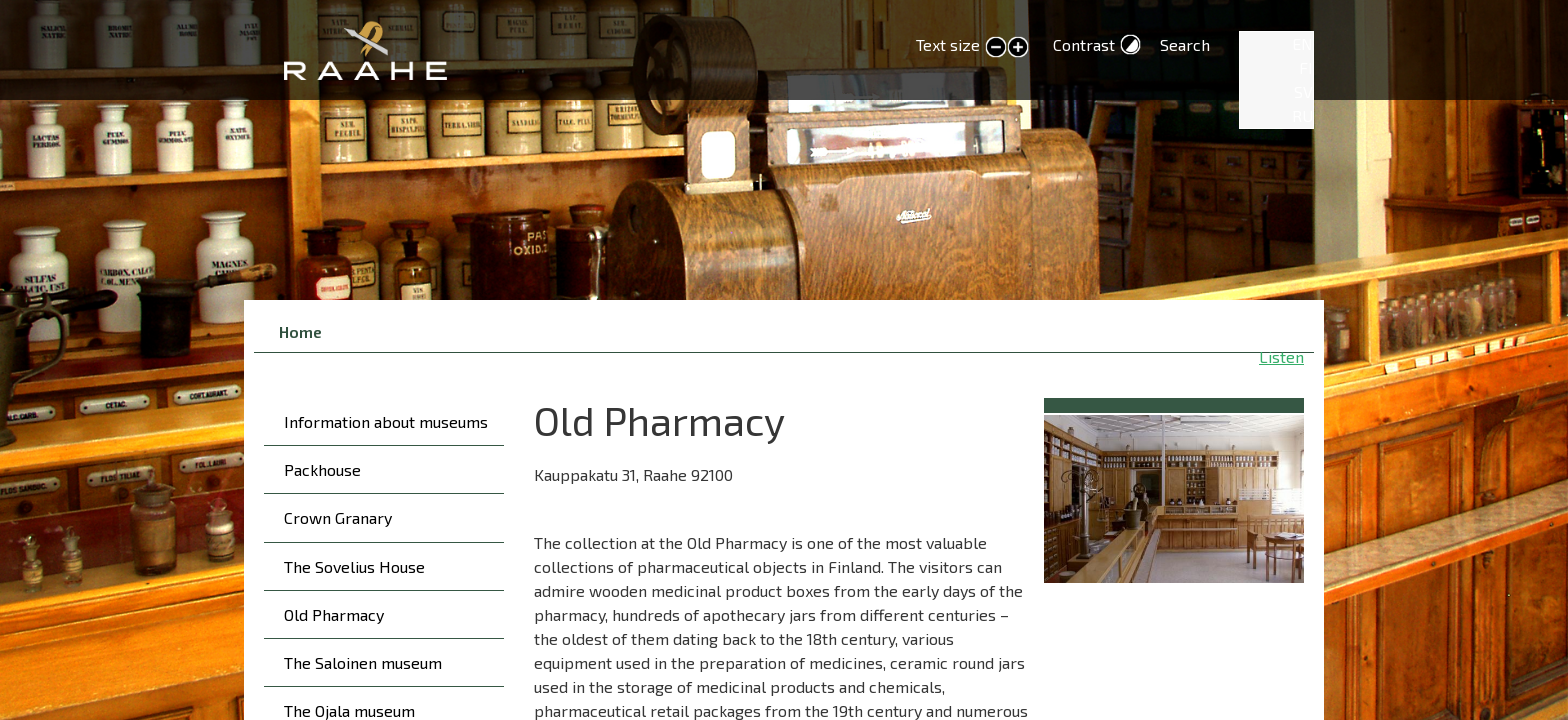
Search (1185, 44)
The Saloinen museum (363, 662)
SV (1303, 91)
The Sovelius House (354, 566)
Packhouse (322, 469)
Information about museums (386, 421)
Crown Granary (338, 517)
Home (300, 331)
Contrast (1084, 44)
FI (1306, 67)
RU (1302, 115)
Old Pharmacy (334, 614)
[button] (1174, 495)
